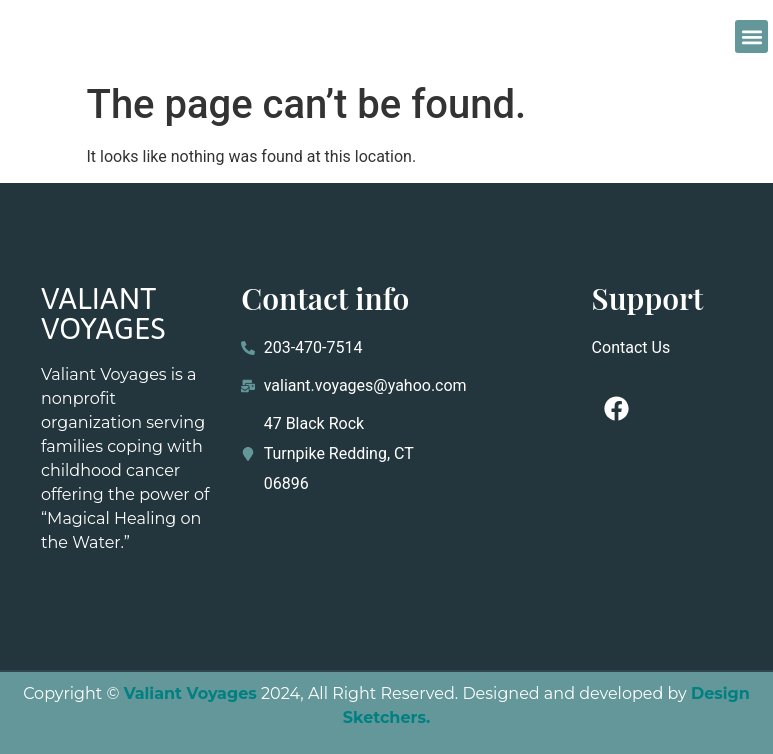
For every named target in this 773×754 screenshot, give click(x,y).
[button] (751, 36)
